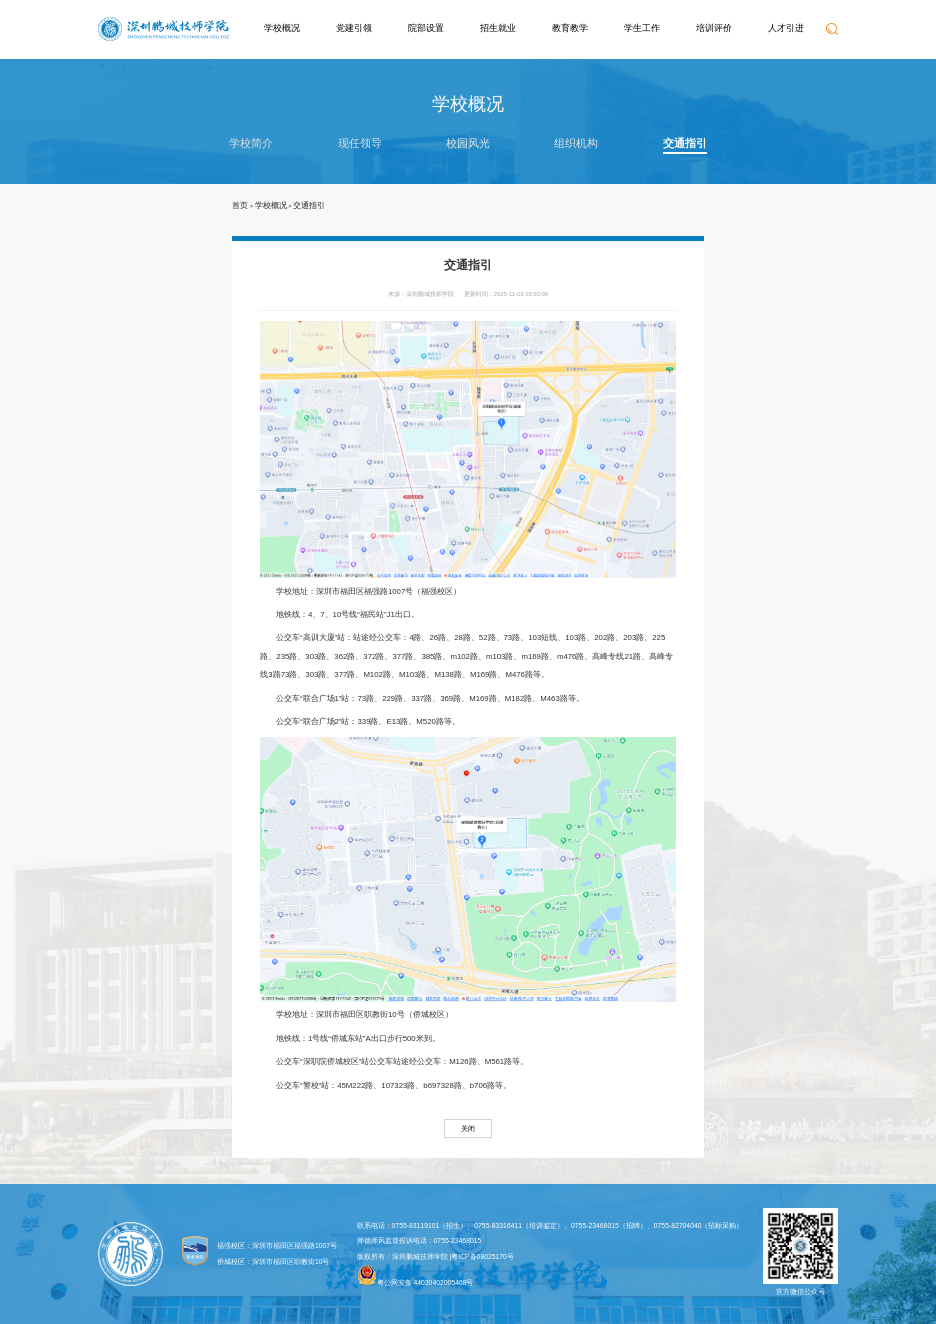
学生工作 (642, 28)
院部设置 (426, 28)
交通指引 (685, 143)
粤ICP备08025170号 (482, 1256)
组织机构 (576, 143)
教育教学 (570, 28)
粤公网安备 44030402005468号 (415, 1275)
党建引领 (354, 28)
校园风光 (468, 143)
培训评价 (714, 28)
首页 (240, 205)
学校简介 (251, 143)
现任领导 (360, 143)
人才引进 (786, 28)
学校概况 (282, 28)
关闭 (468, 1128)
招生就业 (498, 28)
